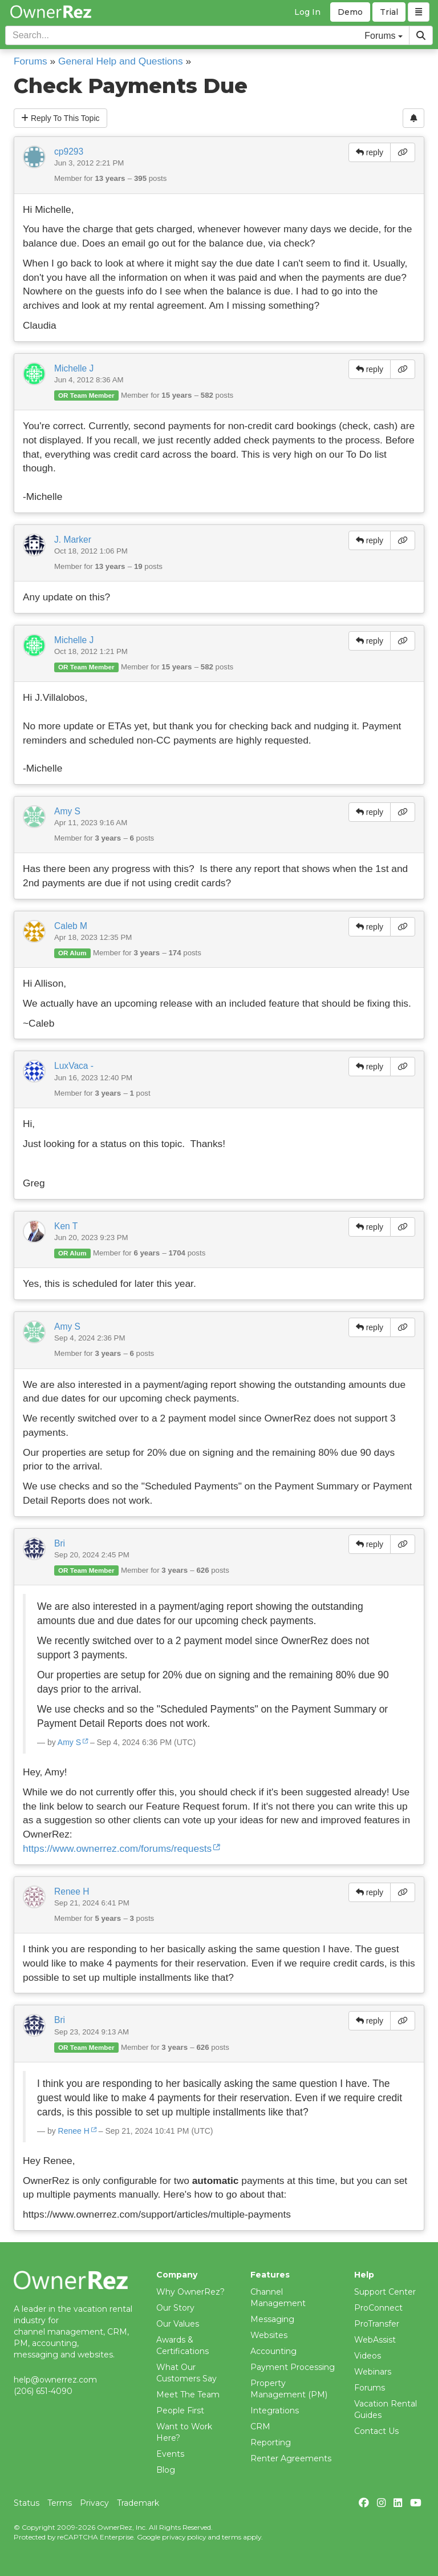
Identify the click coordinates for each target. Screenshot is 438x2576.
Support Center (385, 2292)
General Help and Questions (120, 61)
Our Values (177, 2324)
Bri (59, 1543)
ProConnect (378, 2308)
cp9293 (68, 151)
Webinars (372, 2372)
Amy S (67, 811)
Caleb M (70, 926)
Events (170, 2454)
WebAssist (375, 2340)
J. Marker (72, 539)
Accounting (273, 2351)
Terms (59, 2503)
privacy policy (184, 2537)
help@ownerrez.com (55, 2380)
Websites (268, 2335)
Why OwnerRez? (190, 2292)
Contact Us (376, 2431)
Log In (307, 12)
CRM (260, 2426)
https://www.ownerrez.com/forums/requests (117, 1848)
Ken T (66, 1226)
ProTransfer (376, 2324)
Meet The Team (188, 2394)
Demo (350, 12)
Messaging (272, 2319)
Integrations (274, 2410)
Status (26, 2503)
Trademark (138, 2503)
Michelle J (74, 368)
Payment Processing (292, 2367)
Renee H (72, 1891)
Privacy (94, 2503)
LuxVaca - (74, 1066)
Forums (30, 61)
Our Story (175, 2308)
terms (231, 2537)
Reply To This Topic (60, 118)
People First (180, 2410)
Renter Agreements (290, 2458)
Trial (389, 12)
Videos (367, 2356)
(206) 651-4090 (43, 2391)
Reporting (270, 2442)
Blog (165, 2470)
